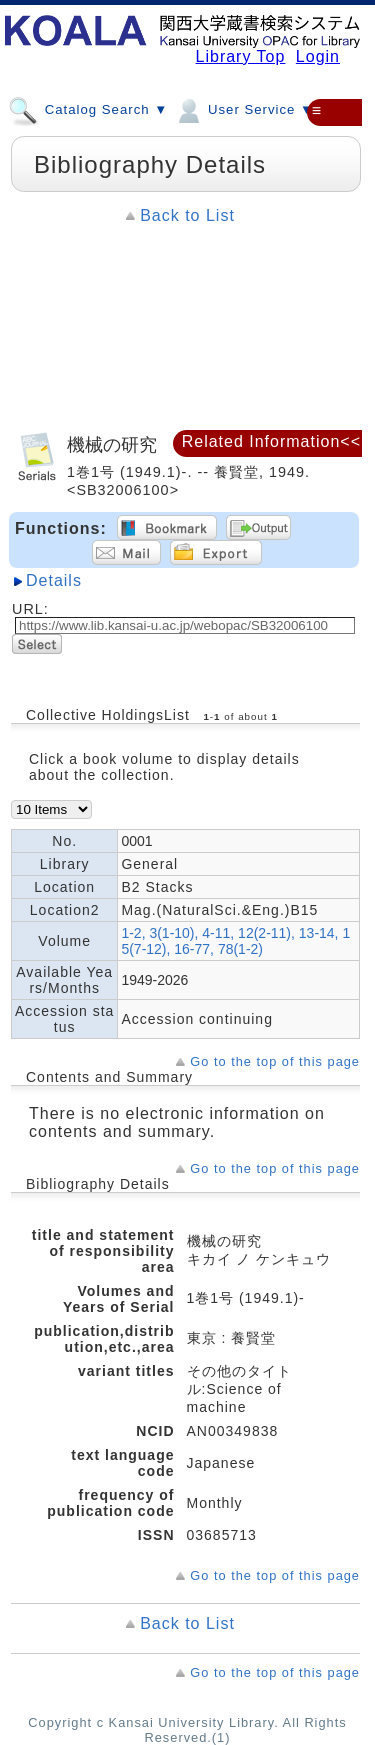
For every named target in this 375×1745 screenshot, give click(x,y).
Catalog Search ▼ (88, 109)
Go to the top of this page (275, 1061)
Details (54, 580)
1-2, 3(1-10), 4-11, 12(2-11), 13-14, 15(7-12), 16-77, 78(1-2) (235, 941)
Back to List (187, 215)
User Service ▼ (243, 109)
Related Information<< (271, 441)
